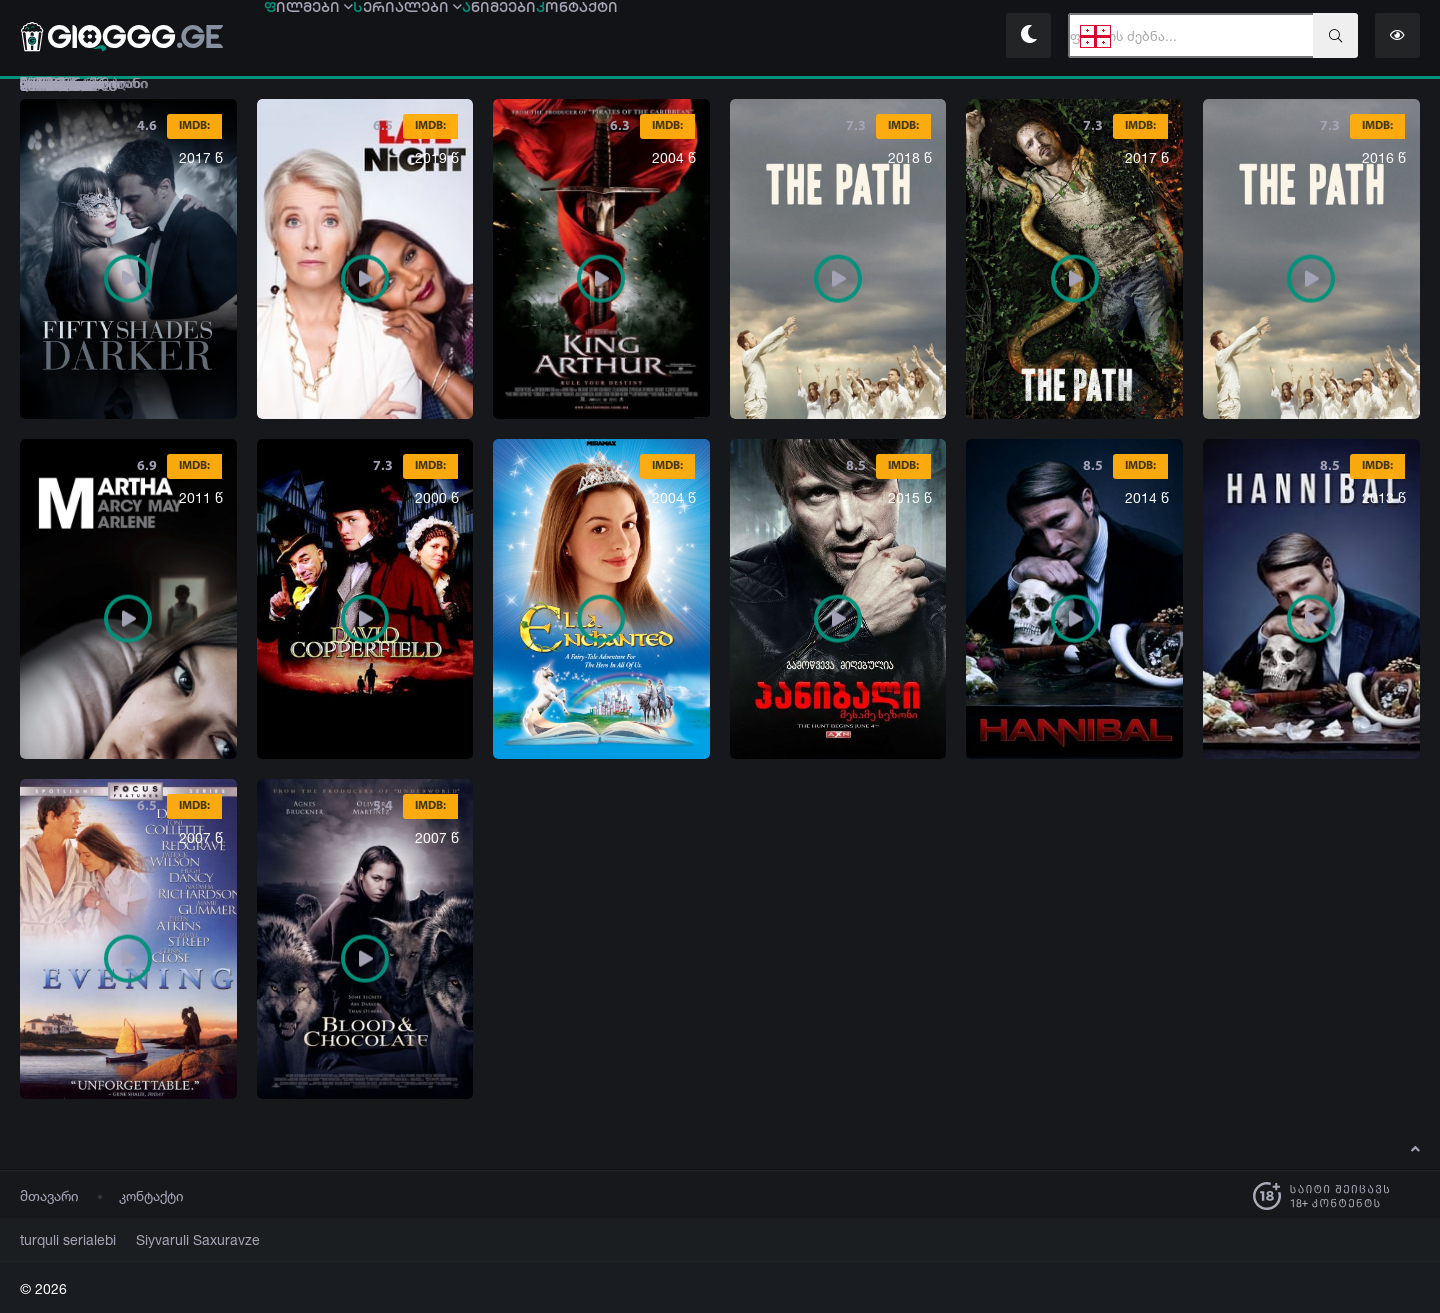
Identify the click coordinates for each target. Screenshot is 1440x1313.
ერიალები (499, 37)
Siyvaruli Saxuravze (174, 1239)
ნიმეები (651, 37)
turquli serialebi (61, 1239)
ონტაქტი (789, 37)
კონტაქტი (151, 1195)
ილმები (339, 37)
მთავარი (49, 1195)
